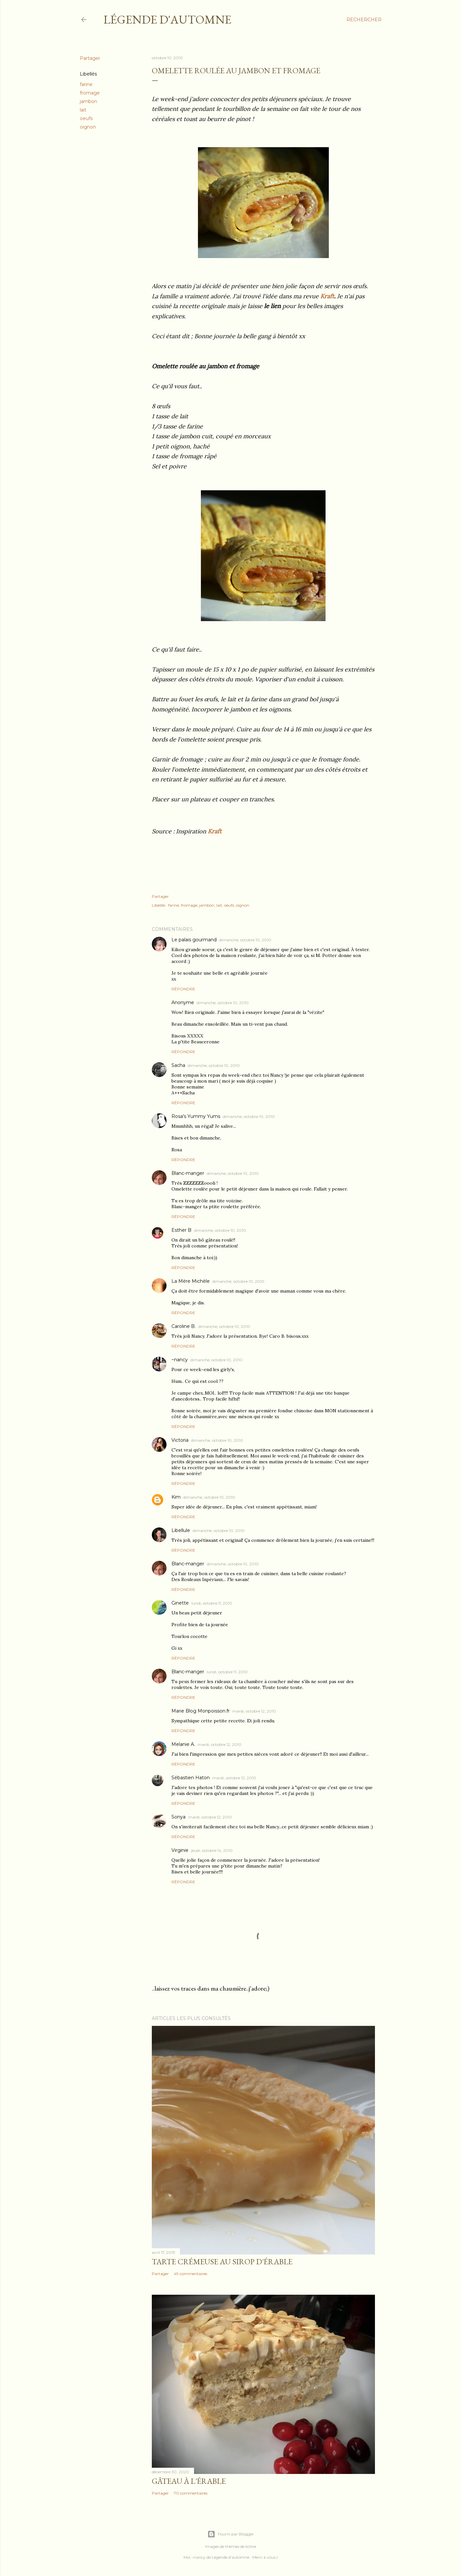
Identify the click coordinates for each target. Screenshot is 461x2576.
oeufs (86, 118)
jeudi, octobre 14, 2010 (212, 1850)
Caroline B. (183, 1326)
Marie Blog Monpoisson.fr (200, 1711)
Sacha (178, 1065)
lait (83, 110)
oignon (88, 127)
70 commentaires (190, 2493)
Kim (176, 1497)
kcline (250, 2546)
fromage (90, 93)
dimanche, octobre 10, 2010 (245, 939)
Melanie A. (183, 1744)
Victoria (179, 1440)
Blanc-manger (187, 1173)
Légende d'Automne (167, 19)
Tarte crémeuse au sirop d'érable (222, 2261)
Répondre (183, 988)
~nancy (179, 1360)
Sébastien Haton (190, 1778)
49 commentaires (190, 2273)
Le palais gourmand (194, 940)
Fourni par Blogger (230, 2534)
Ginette (180, 1603)
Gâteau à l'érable (189, 2481)
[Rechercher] (363, 19)
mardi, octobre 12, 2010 (254, 1711)
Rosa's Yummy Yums (195, 1116)
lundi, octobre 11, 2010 (211, 1603)
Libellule (180, 1530)
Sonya (178, 1817)
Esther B (181, 1230)
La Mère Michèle (190, 1281)
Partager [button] (90, 58)
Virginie (179, 1850)
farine (86, 84)
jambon (88, 101)
